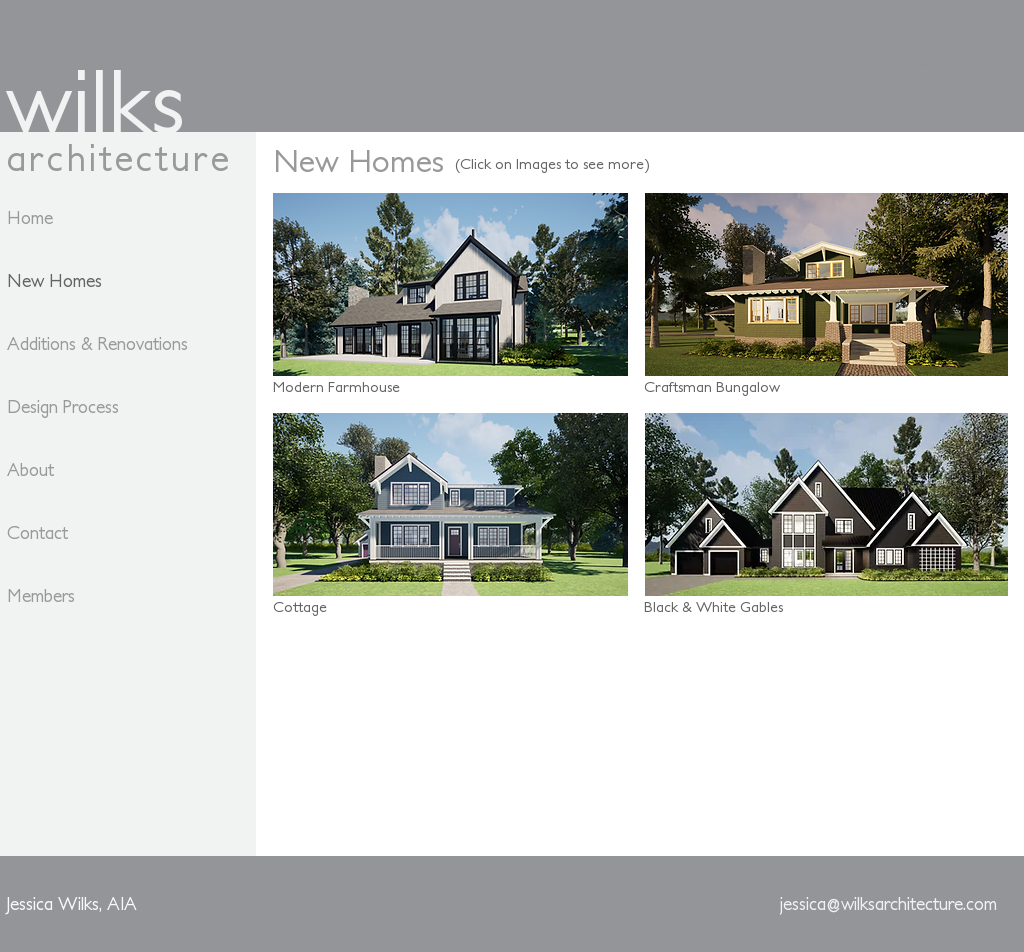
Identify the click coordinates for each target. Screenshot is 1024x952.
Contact (37, 532)
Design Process (63, 406)
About (30, 469)
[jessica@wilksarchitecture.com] (888, 904)
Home (30, 217)
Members (41, 595)
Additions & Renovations (77, 343)
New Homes (54, 280)
